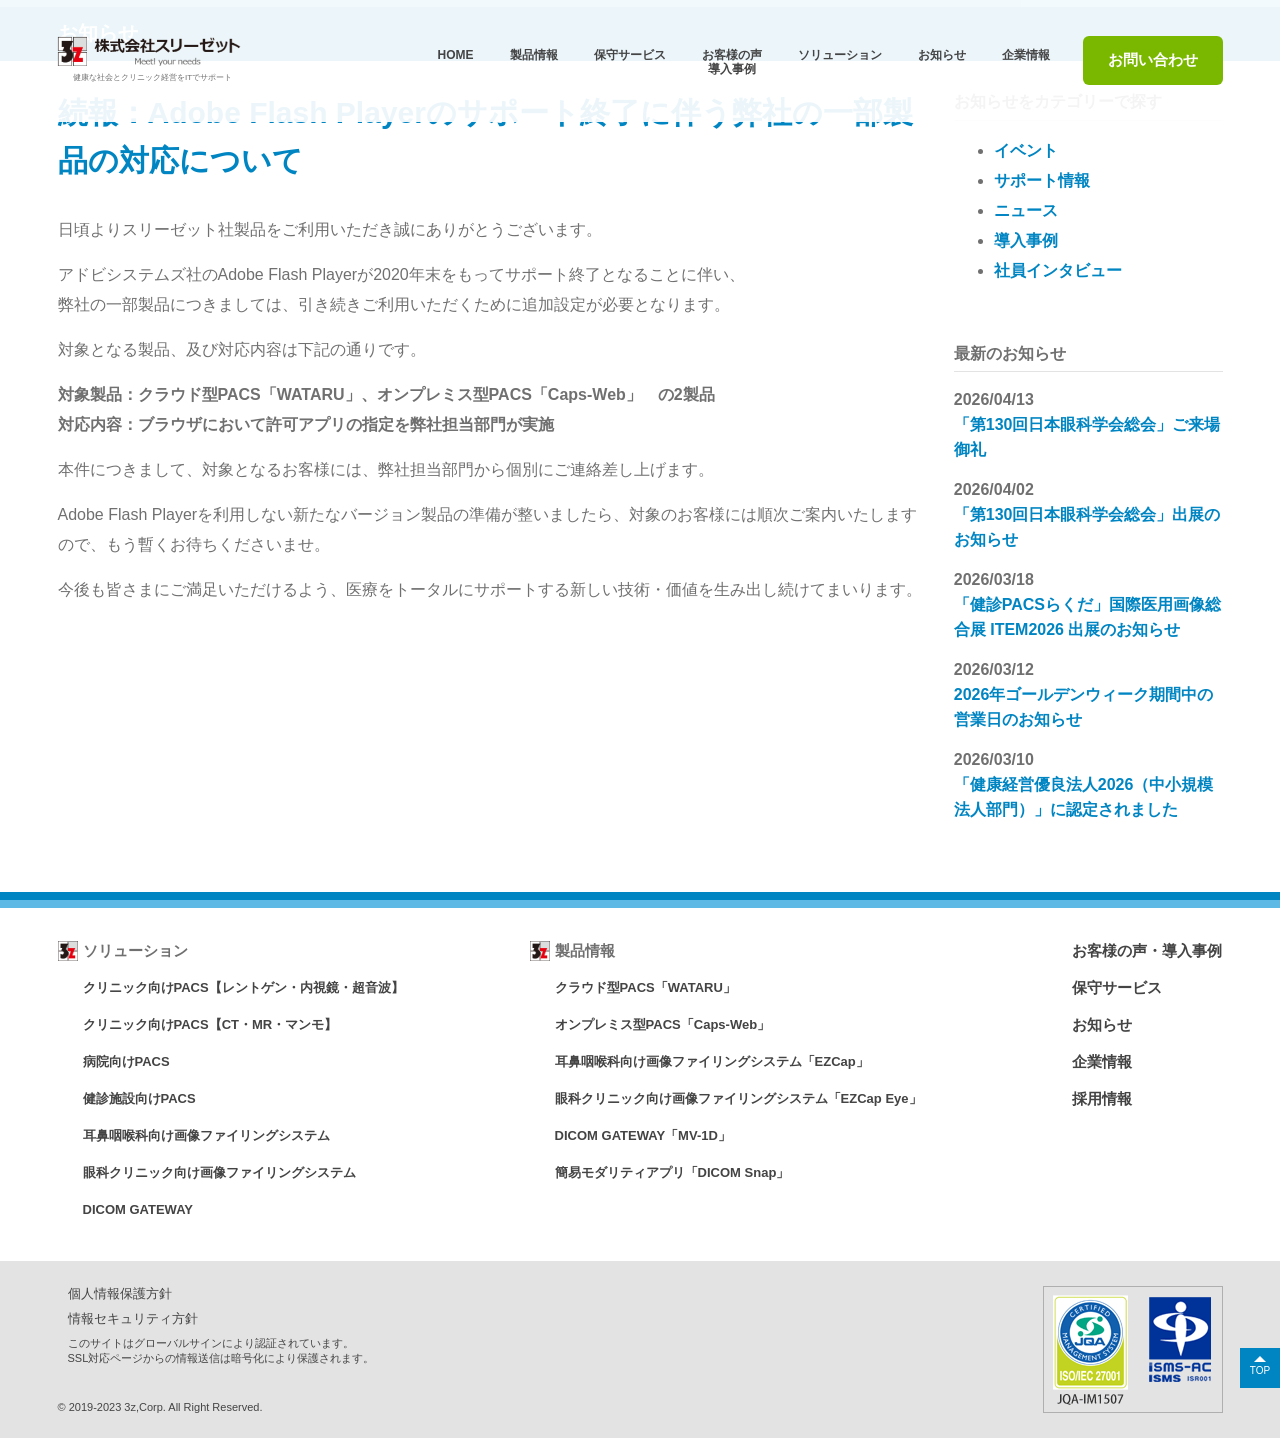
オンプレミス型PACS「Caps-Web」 (662, 1024)
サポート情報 (1042, 180)
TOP (1260, 1370)
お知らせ (942, 55)
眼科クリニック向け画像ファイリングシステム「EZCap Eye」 (738, 1098)
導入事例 (1026, 240)
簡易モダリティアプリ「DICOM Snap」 (672, 1172)
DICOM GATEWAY (138, 1209)
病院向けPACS (126, 1061)
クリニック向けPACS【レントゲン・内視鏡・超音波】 (243, 987)
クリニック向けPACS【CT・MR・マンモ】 (210, 1024)
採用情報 (1102, 1098)
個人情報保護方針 (120, 1293)
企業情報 (1026, 55)
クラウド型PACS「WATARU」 (645, 987)
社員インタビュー (1058, 270)
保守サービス (1117, 987)
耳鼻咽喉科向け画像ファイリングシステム (206, 1135)
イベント (1026, 150)
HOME (456, 55)
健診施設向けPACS (139, 1098)
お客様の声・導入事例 (1147, 950)
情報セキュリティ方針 (133, 1318)
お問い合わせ (1153, 59)
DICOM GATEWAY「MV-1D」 (643, 1135)
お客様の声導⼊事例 (732, 62)
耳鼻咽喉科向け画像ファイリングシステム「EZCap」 (712, 1061)
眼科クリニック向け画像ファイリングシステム (219, 1172)
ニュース (1026, 210)
